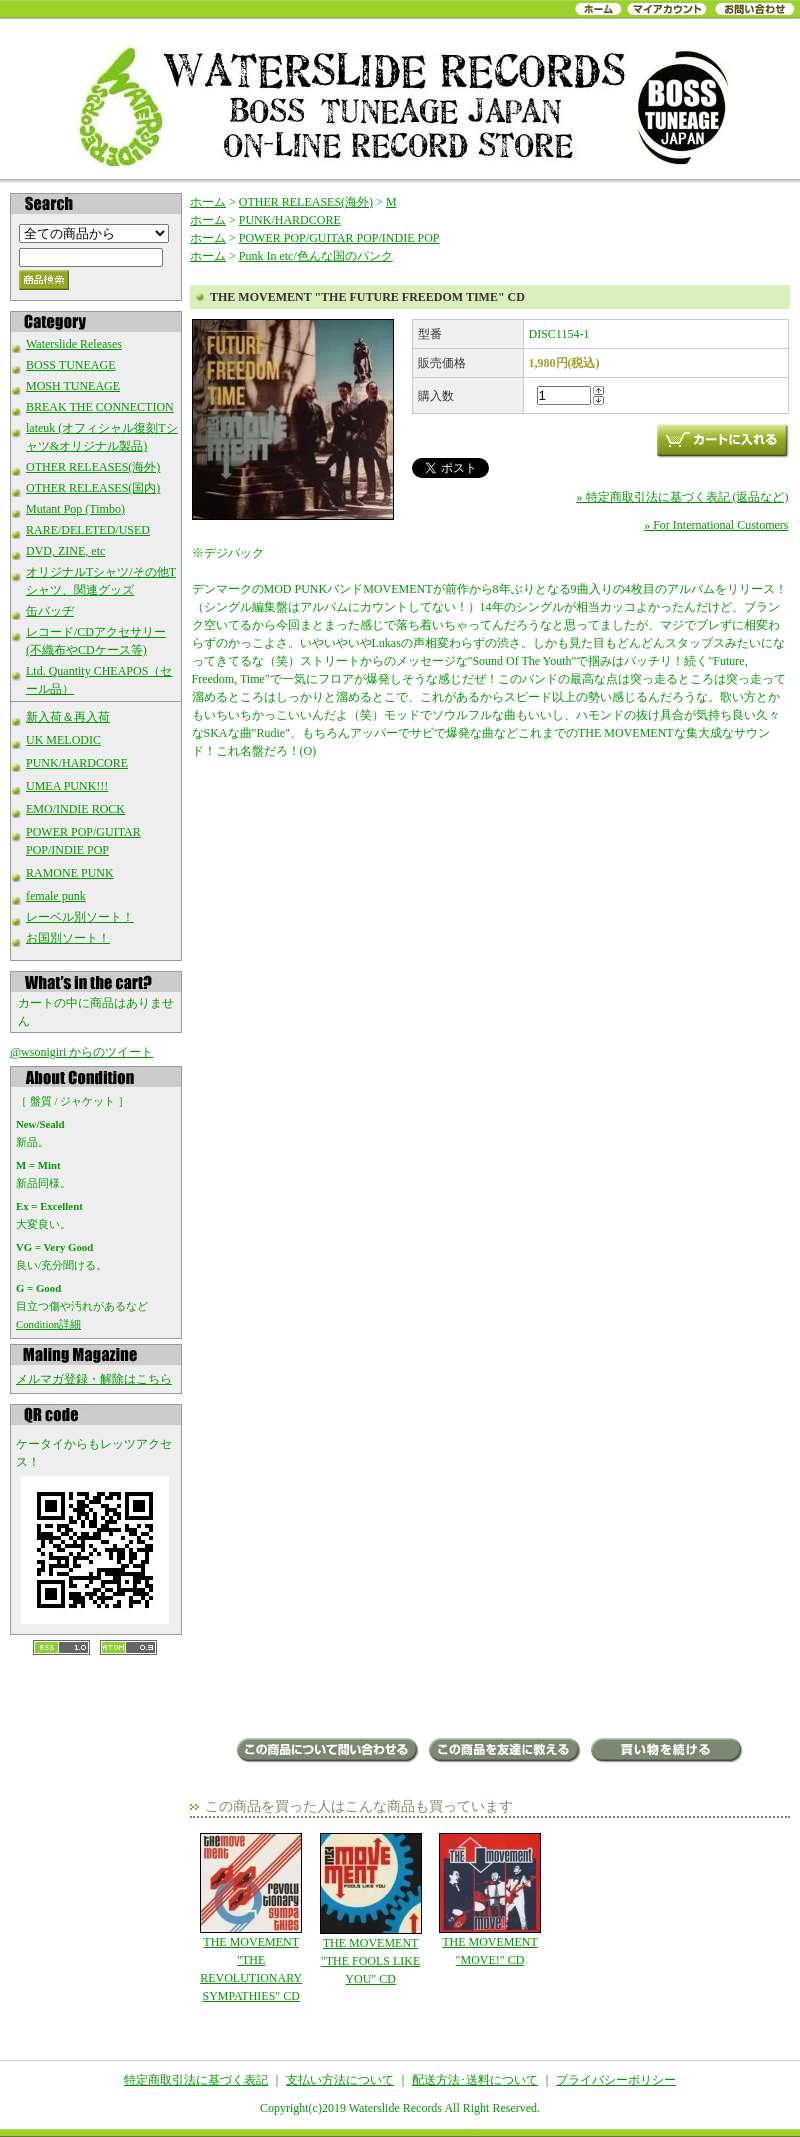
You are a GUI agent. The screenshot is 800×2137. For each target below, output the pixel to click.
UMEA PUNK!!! (67, 786)
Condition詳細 (48, 1324)
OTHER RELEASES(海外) (93, 467)
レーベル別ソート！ (80, 917)
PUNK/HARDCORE (77, 763)
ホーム (208, 202)
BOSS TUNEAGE (70, 365)
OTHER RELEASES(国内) (93, 488)
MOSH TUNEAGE (73, 386)
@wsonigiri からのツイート (81, 1052)
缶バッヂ (50, 611)
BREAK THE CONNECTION (100, 407)
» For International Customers (716, 525)
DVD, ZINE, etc (65, 551)
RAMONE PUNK (70, 873)
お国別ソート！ (68, 938)
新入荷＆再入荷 (68, 717)
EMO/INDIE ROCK (75, 809)
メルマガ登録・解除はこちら (94, 1379)
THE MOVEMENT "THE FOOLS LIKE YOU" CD (370, 1909)
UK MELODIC (63, 740)
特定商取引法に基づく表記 (196, 2080)
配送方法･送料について (475, 2080)
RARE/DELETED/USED (88, 530)
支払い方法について (340, 2080)
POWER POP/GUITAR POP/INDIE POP (339, 238)
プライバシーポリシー (616, 2080)
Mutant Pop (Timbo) (75, 509)
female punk (56, 896)
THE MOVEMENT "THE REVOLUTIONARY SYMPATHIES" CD (251, 1918)
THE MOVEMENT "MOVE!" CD (489, 1900)
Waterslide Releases (74, 344)
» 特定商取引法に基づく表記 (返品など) (683, 497)
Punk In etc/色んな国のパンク (316, 256)
